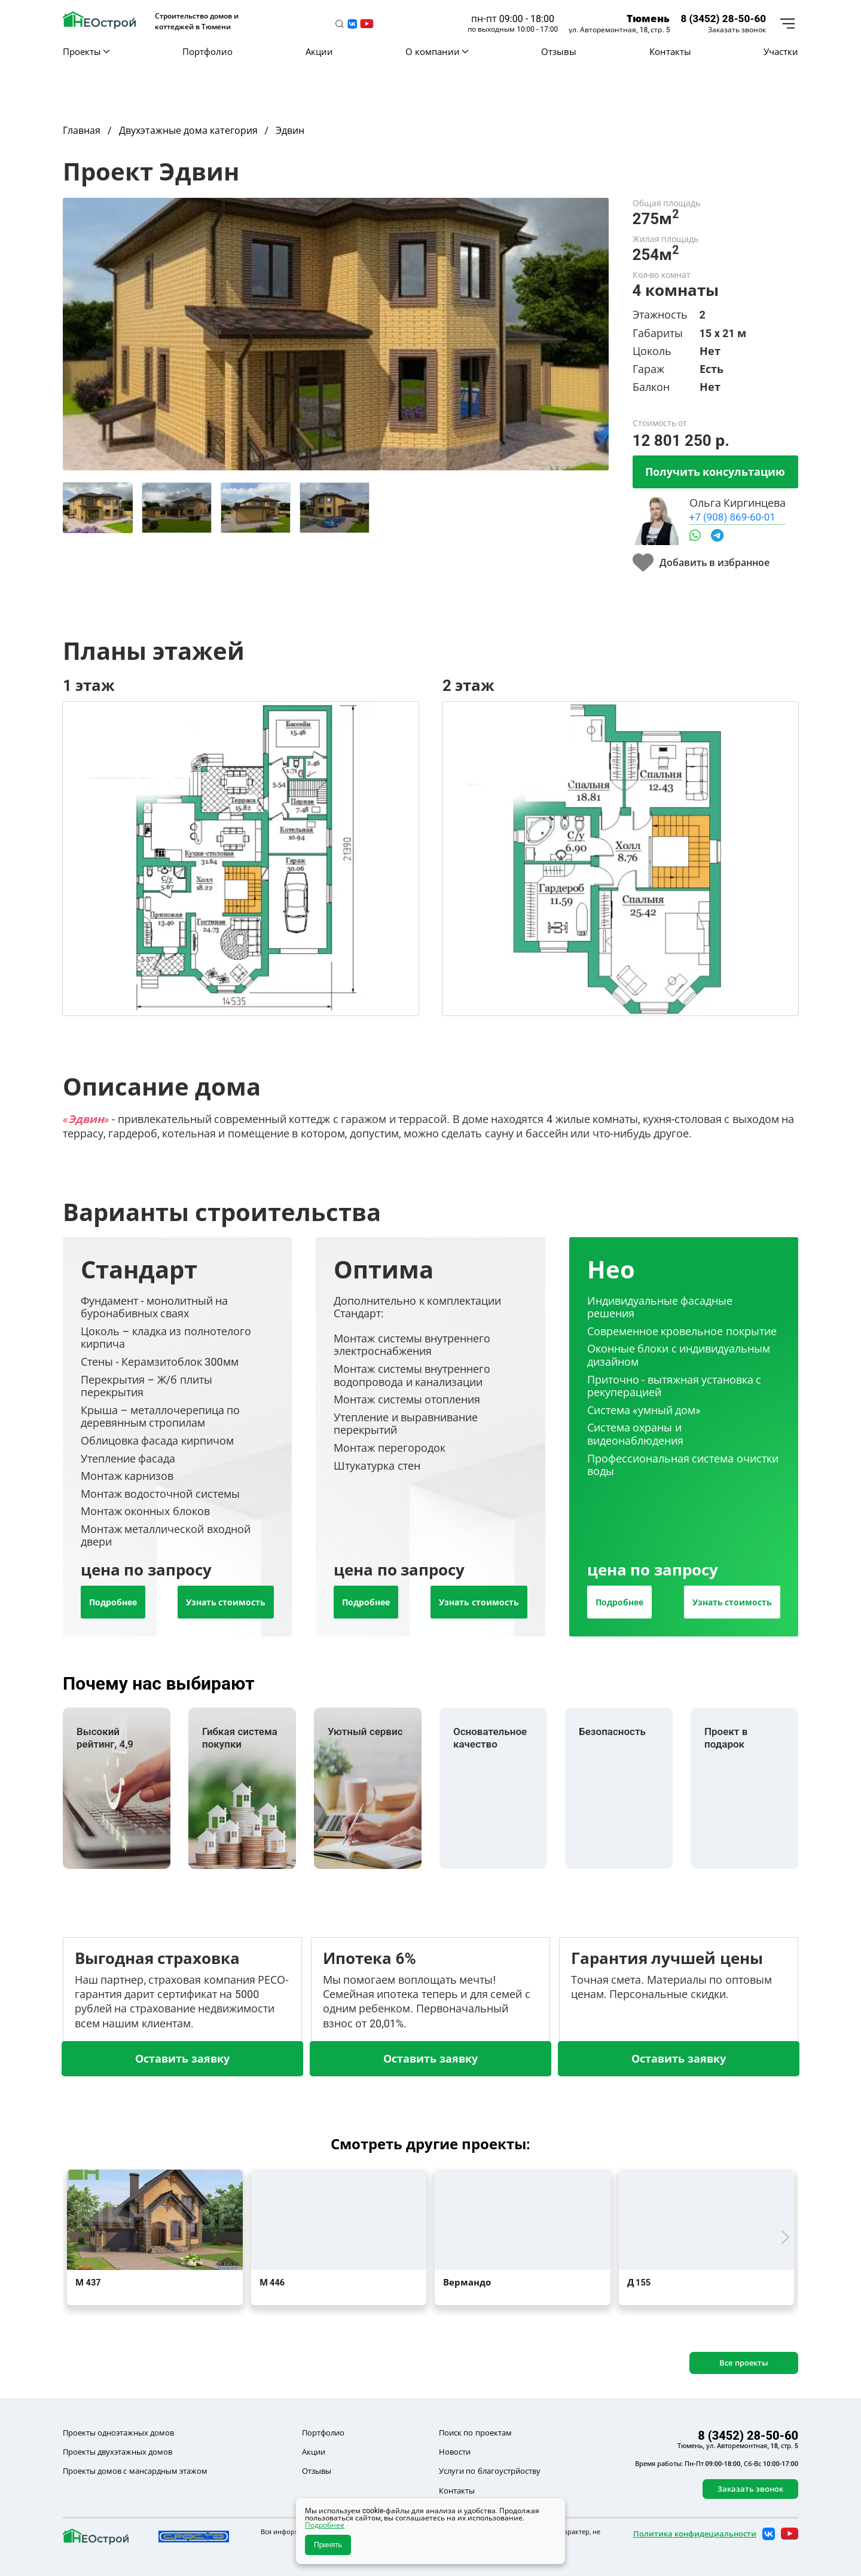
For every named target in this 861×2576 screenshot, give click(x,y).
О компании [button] (436, 51)
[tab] (98, 507)
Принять (328, 2545)
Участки (781, 51)
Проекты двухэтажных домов (117, 2451)
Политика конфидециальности (694, 2533)
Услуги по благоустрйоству (489, 2471)
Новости (455, 2451)
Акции (319, 51)
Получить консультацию (715, 471)
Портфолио (207, 51)
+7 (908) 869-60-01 (732, 517)
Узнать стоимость (225, 1602)
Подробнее (113, 1602)
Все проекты (743, 2362)
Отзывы (558, 51)
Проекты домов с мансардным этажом (135, 2471)
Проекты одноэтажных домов (118, 2432)
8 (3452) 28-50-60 (723, 18)
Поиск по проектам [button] (475, 2432)
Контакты (670, 51)
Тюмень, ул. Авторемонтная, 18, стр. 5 (737, 2446)
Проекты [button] (86, 51)
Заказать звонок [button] (737, 29)
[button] (339, 24)
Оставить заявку (182, 2058)
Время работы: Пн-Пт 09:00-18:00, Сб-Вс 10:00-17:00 (716, 2463)
